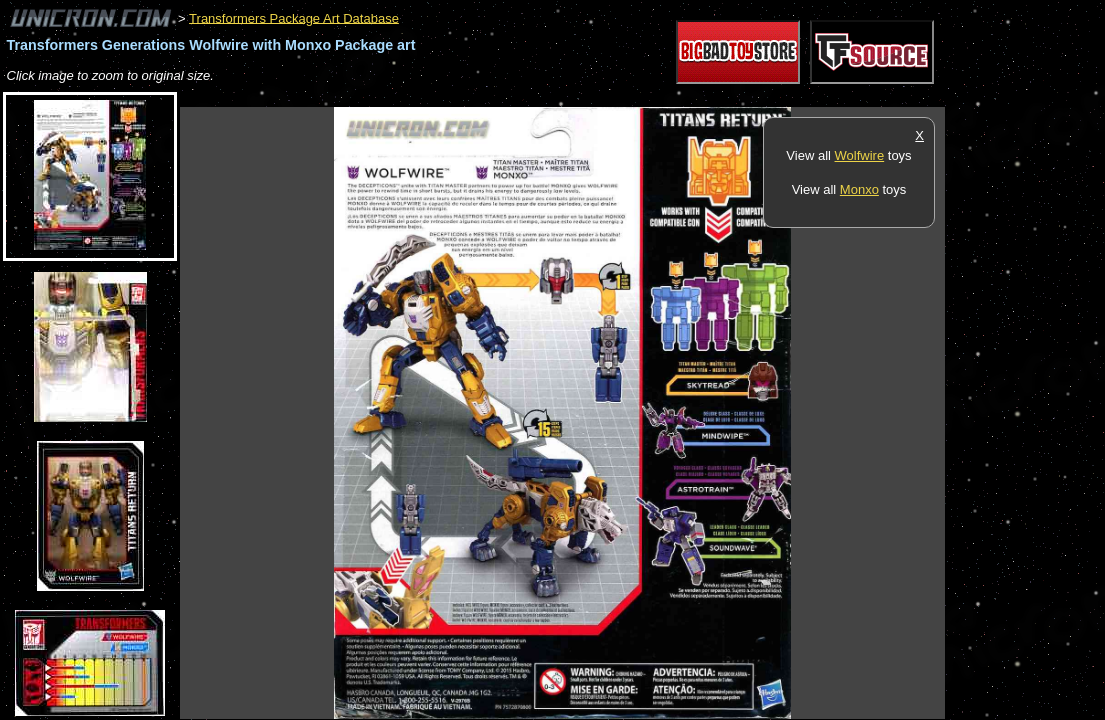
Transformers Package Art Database (294, 17)
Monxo (859, 189)
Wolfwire (860, 155)
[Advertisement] (544, 96)
